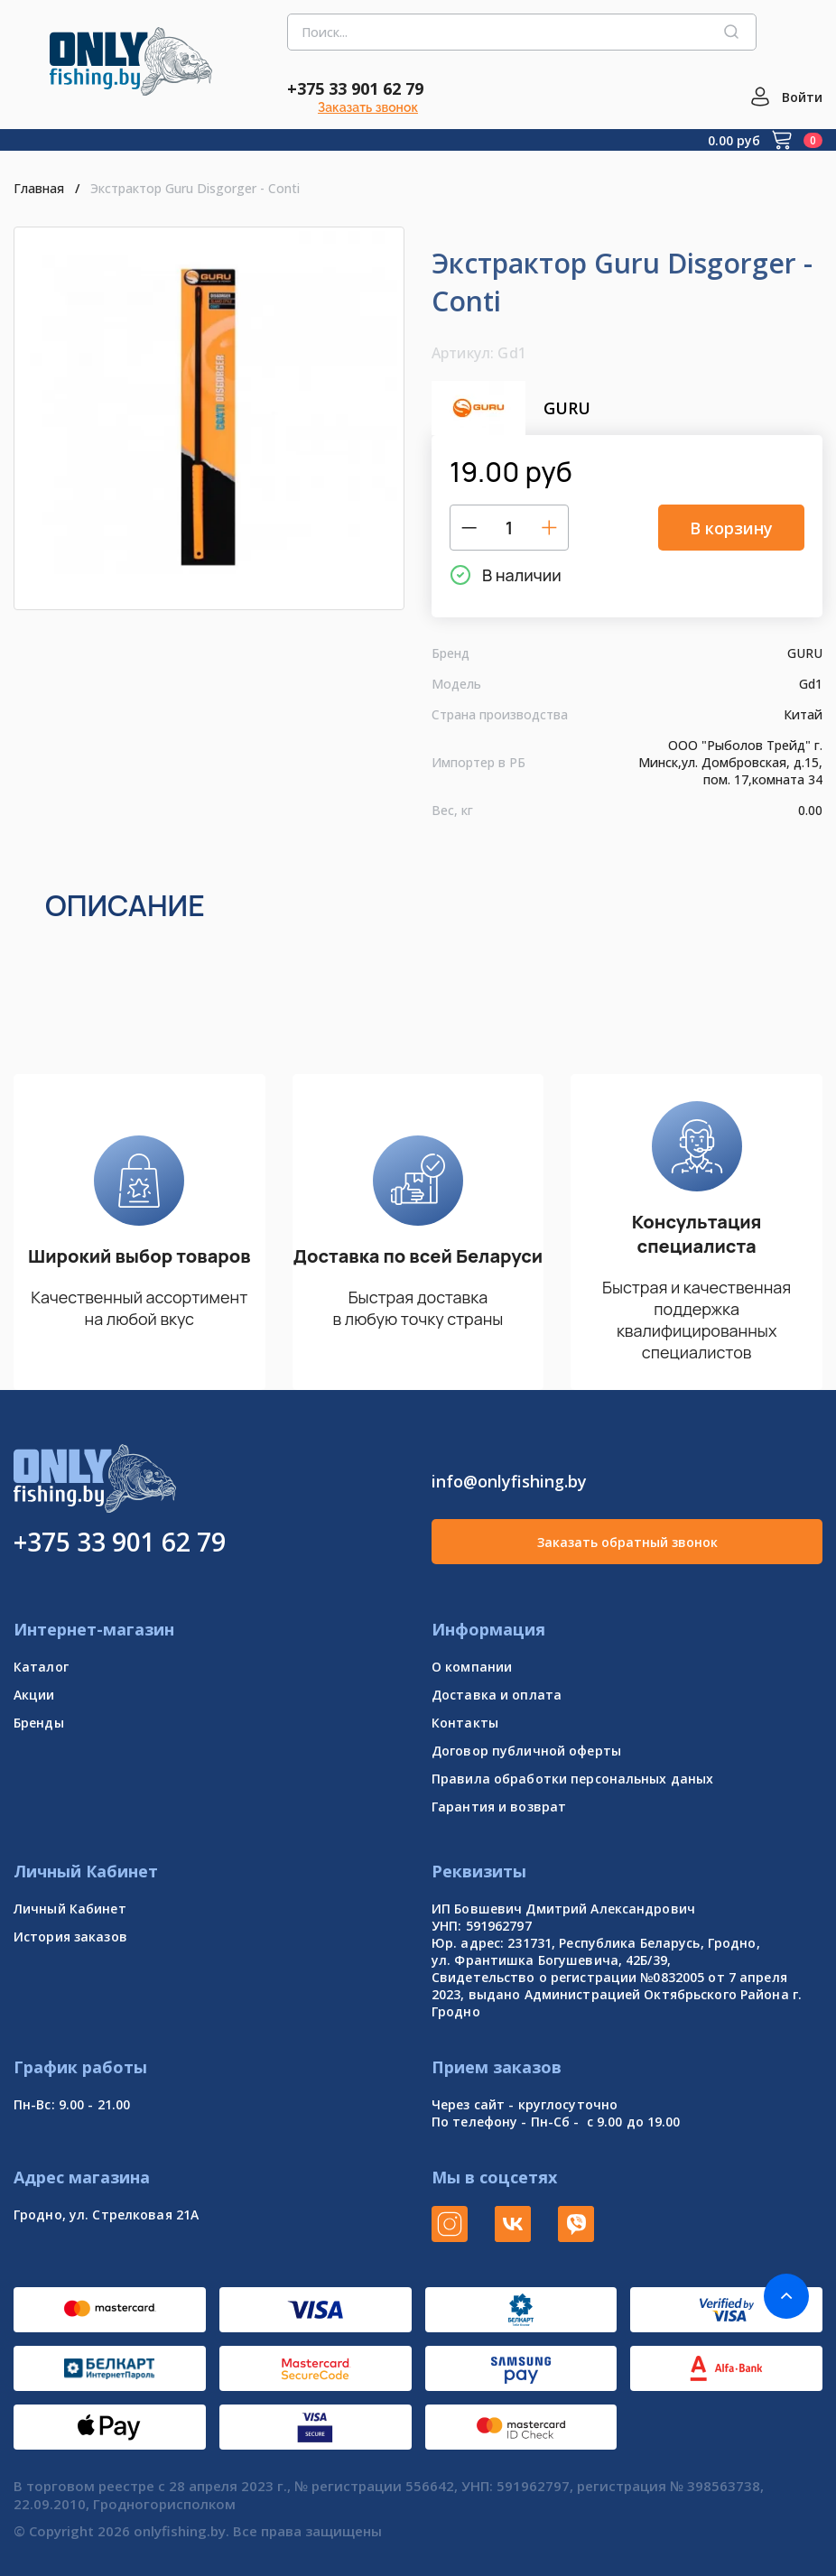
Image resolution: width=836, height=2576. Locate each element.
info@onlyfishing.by (509, 1481)
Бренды (39, 1722)
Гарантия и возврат (499, 1806)
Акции (34, 1694)
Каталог (41, 1666)
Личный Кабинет (70, 1908)
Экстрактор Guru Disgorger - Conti (193, 188)
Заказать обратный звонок (627, 1542)
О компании (472, 1666)
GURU (511, 408)
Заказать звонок (368, 107)
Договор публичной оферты (526, 1750)
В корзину (731, 528)
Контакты (465, 1722)
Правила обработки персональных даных (572, 1778)
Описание (125, 905)
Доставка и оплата (497, 1694)
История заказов (70, 1936)
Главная (39, 188)
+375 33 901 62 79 (355, 88)
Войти (802, 97)
